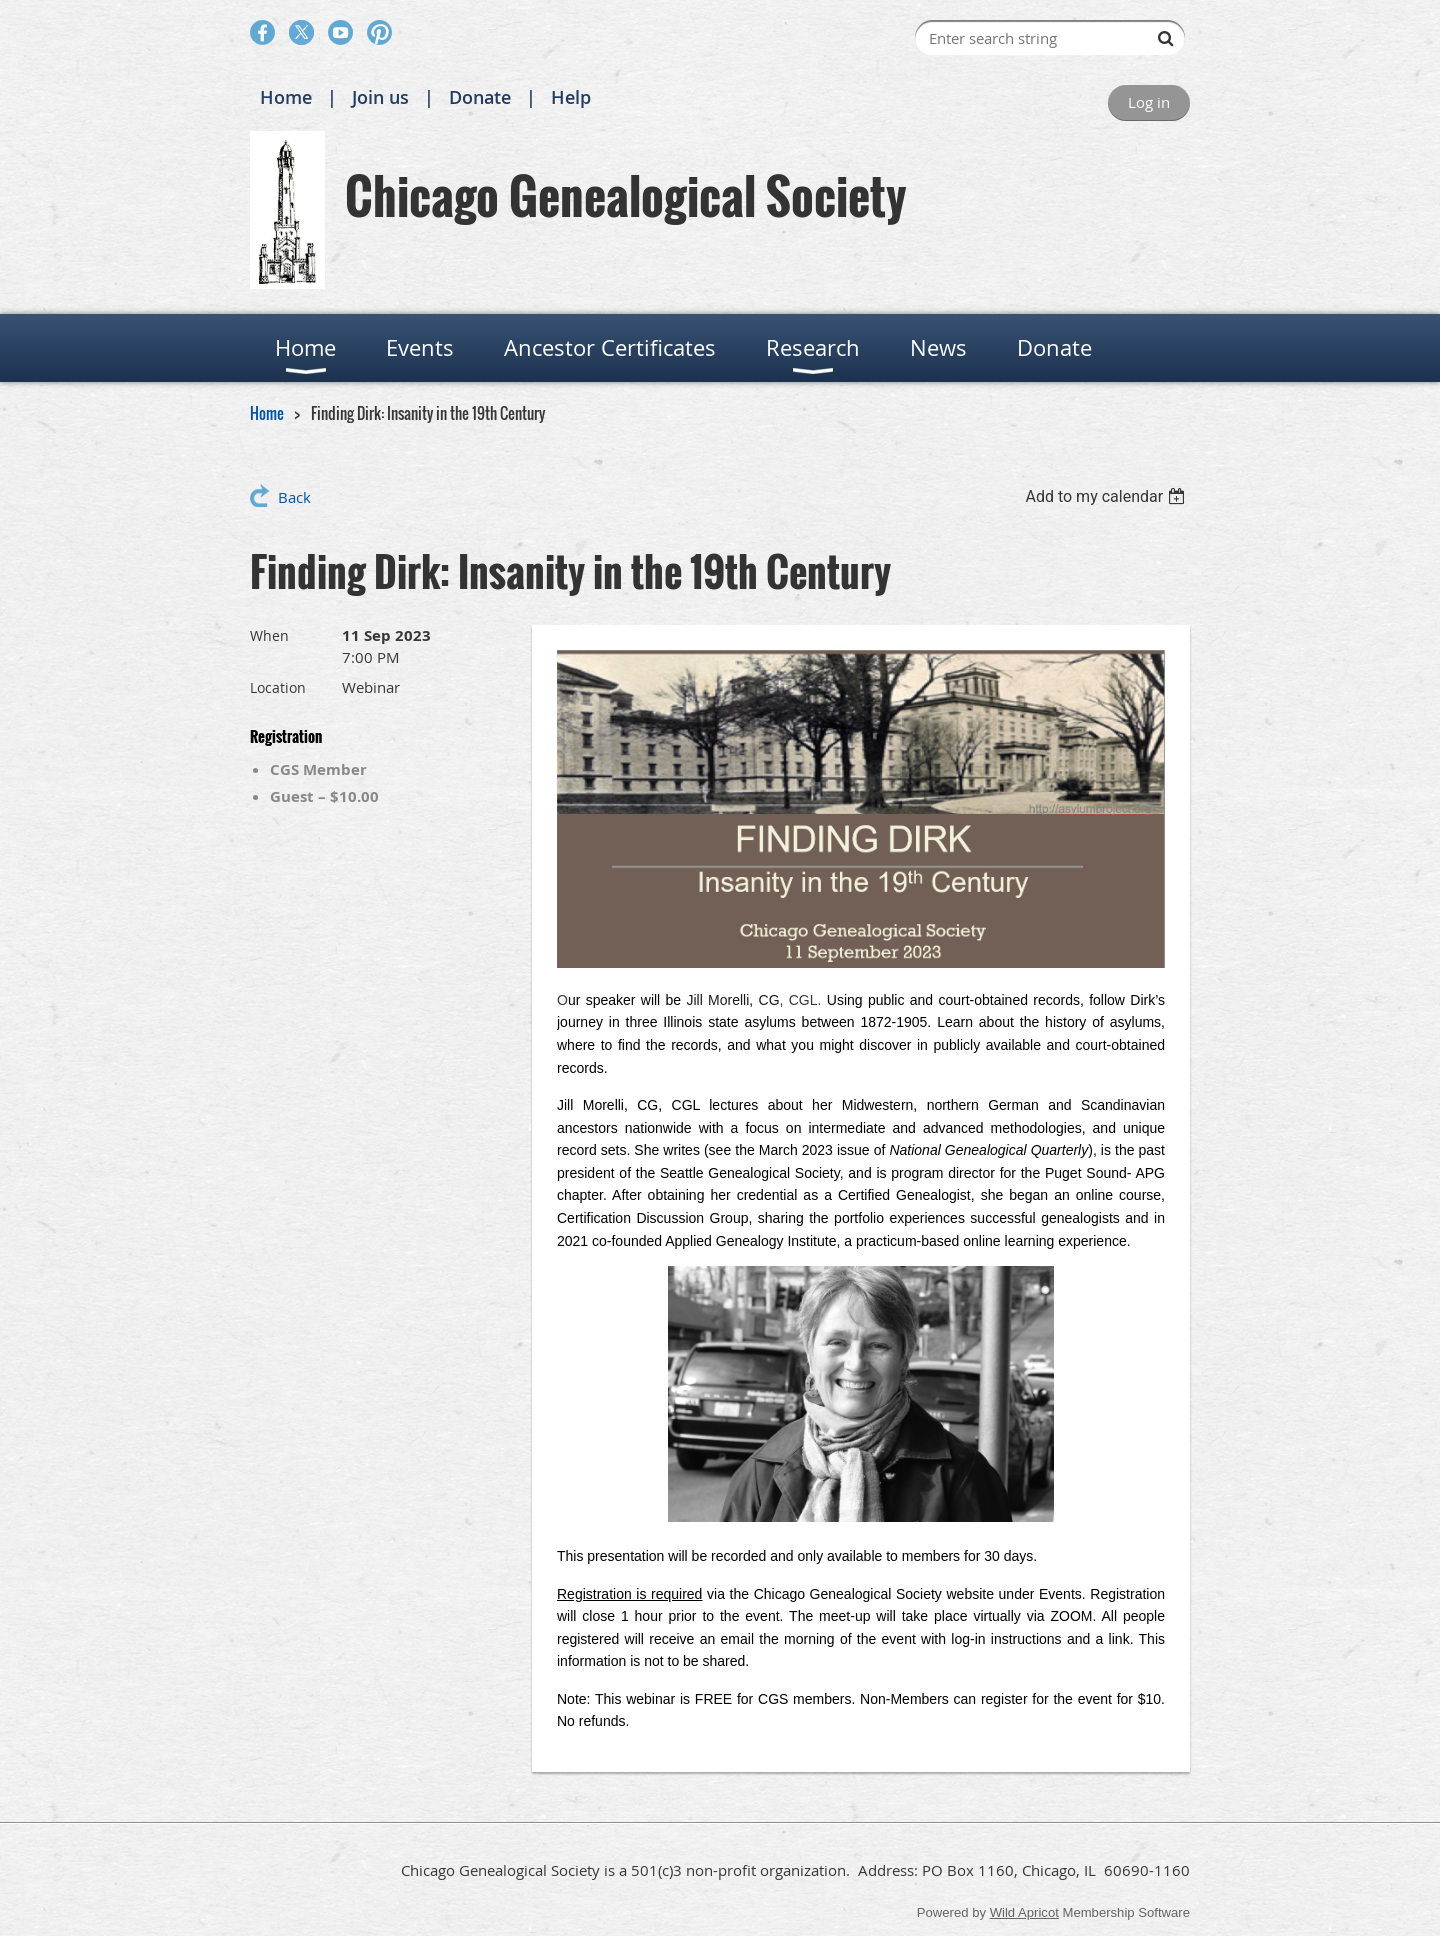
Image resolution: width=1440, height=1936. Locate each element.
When (269, 635)
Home (286, 97)
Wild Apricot (1024, 1912)
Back (294, 497)
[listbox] (1107, 496)
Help (571, 97)
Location (278, 687)
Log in (1149, 102)
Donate (480, 97)
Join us (380, 97)
